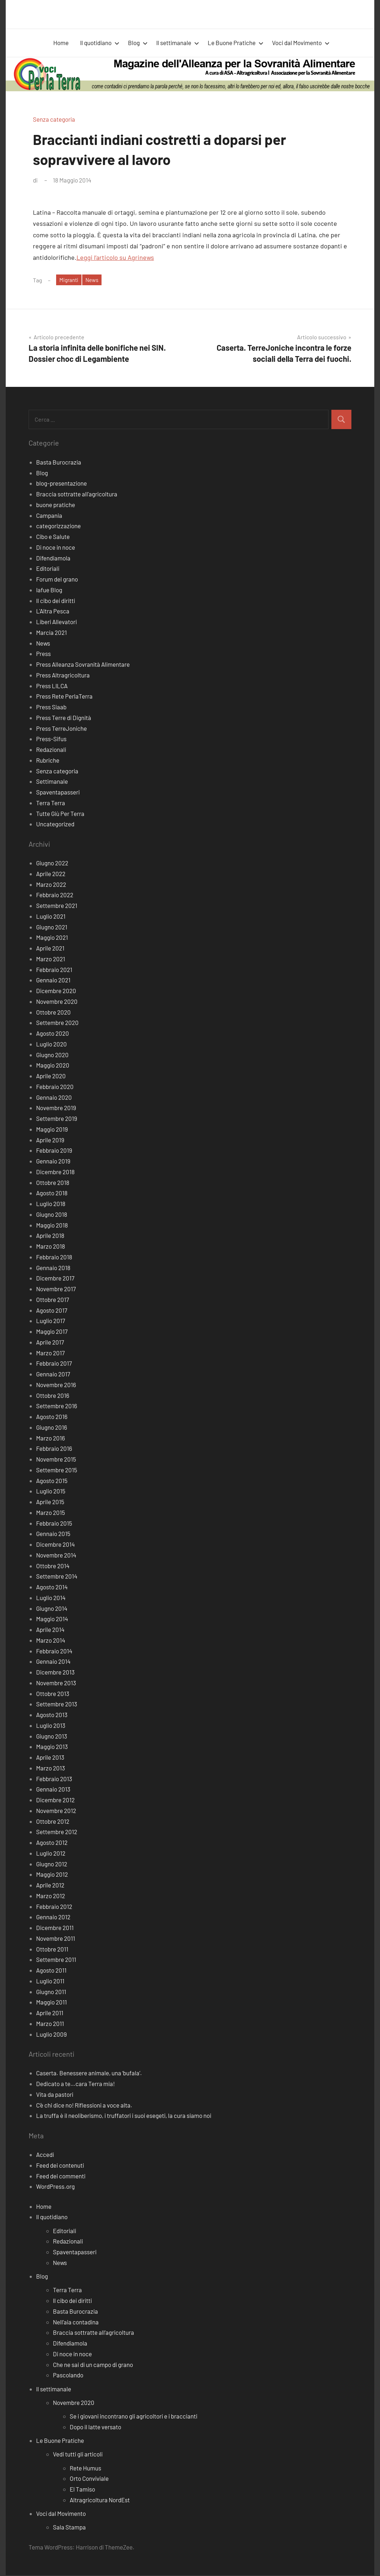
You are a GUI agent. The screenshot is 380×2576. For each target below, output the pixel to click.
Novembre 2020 (57, 1002)
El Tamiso (82, 2489)
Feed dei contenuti (60, 2165)
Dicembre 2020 (56, 991)
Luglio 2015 (50, 1491)
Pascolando (68, 2375)
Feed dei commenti (60, 2176)
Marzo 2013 (50, 1768)
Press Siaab (51, 707)
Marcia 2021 (51, 633)
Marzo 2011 (50, 2024)
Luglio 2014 (50, 1598)
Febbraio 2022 (54, 895)
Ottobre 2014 (52, 1566)
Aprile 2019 (50, 1140)
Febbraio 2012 (54, 1907)
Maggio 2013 (52, 1747)
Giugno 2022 (52, 863)
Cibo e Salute (53, 537)
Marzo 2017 (50, 1353)
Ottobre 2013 (52, 1694)
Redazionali (51, 750)
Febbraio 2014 (54, 1651)
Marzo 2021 (50, 959)
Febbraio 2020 (55, 1087)
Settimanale (52, 782)
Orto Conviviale (89, 2479)
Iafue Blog (49, 590)
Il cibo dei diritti (55, 601)
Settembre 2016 (56, 1406)
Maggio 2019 (52, 1129)
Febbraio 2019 (54, 1151)
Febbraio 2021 (54, 970)
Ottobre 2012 (52, 1822)
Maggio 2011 (51, 2002)
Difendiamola (53, 558)
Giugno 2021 (51, 927)
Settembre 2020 (57, 1023)
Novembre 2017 (56, 1289)
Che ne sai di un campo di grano (93, 2365)
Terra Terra (50, 803)
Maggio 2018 (52, 1225)
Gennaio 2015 (53, 1534)
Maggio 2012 (52, 1874)
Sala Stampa (69, 2527)
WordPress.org (55, 2187)
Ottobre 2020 (53, 1012)
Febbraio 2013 (54, 1779)
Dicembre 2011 (55, 1928)
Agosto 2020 (52, 1033)
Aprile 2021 (50, 948)
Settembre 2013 (56, 1704)
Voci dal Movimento (301, 42)
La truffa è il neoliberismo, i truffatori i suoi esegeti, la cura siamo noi (123, 2116)
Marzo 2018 (50, 1246)
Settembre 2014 (56, 1576)
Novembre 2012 (56, 1811)
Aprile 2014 (50, 1630)
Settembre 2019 (56, 1119)
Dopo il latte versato (95, 2427)
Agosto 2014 (52, 1587)
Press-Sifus (51, 739)
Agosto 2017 (51, 1310)
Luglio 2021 (50, 916)
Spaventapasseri (58, 792)
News (94, 280)
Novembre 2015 (56, 1459)
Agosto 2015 (52, 1481)
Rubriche (47, 760)
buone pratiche (55, 505)
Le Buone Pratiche (235, 42)
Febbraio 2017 (54, 1363)
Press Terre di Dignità (63, 718)
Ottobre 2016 (52, 1396)
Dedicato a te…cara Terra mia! (75, 2084)
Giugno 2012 (51, 1864)
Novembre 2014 (56, 1555)
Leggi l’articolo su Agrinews (115, 257)
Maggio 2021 (52, 938)
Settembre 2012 (56, 1832)
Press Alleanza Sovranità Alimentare (83, 665)
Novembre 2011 (55, 1939)
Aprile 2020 (51, 1076)
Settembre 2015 (56, 1470)
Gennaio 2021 (53, 980)
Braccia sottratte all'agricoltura (76, 494)
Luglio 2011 (50, 1981)
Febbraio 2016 (54, 1449)
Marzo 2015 (50, 1513)
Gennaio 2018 (53, 1268)
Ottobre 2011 (52, 1949)
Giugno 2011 (51, 1992)
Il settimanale (177, 42)
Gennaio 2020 (54, 1098)
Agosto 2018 (52, 1193)
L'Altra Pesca (52, 611)
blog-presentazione (61, 483)
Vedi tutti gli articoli (78, 2454)
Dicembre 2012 (55, 1800)
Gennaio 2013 (53, 1789)
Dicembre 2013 (55, 1672)
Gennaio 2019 (53, 1161)
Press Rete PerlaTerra (64, 696)
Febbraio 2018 (54, 1257)
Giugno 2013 (51, 1736)
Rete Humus (85, 2468)
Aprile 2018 (50, 1236)
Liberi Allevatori (56, 622)
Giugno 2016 (51, 1428)
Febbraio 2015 (54, 1523)
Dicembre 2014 (55, 1545)
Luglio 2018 (50, 1204)
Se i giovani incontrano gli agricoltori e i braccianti (133, 2416)
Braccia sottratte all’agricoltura (93, 2333)
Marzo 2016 (50, 1438)
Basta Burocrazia (58, 462)
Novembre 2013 (56, 1683)
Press (43, 654)
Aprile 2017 (50, 1342)
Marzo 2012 (50, 1896)
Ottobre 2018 (52, 1183)
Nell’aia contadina (76, 2322)
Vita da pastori (54, 2095)
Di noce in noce (55, 547)
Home (61, 42)
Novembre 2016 (56, 1385)
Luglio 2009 (51, 2034)
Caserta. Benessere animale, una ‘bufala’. (89, 2073)
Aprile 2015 (50, 1502)
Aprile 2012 (50, 1885)
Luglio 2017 (50, 1321)
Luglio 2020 (51, 1044)
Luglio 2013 (50, 1726)
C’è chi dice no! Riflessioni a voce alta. (84, 2105)
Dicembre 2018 (55, 1172)
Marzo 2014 (50, 1640)
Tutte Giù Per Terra (60, 814)
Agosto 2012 (52, 1843)
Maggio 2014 (52, 1619)
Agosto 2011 (51, 1970)
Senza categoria (54, 119)
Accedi (45, 2155)
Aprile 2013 (50, 1757)
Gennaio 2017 (53, 1374)
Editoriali (47, 569)
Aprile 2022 (50, 874)
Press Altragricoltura (63, 675)
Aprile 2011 (49, 2013)
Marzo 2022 (51, 885)
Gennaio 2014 (53, 1662)
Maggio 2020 (52, 1065)
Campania (49, 516)
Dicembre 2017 (55, 1278)
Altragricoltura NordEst (100, 2500)
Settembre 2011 (56, 1960)
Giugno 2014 (51, 1609)
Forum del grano (57, 579)
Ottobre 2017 (52, 1300)
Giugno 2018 (51, 1215)
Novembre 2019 (56, 1108)
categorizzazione (58, 526)
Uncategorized (55, 824)
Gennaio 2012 (53, 1917)
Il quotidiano (99, 42)
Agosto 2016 (52, 1417)
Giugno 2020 (52, 1055)
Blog (138, 42)
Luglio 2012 (50, 1853)
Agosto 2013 (52, 1715)
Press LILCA (52, 686)
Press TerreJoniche (61, 729)
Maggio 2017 (52, 1332)
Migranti (69, 280)
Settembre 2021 (56, 906)
